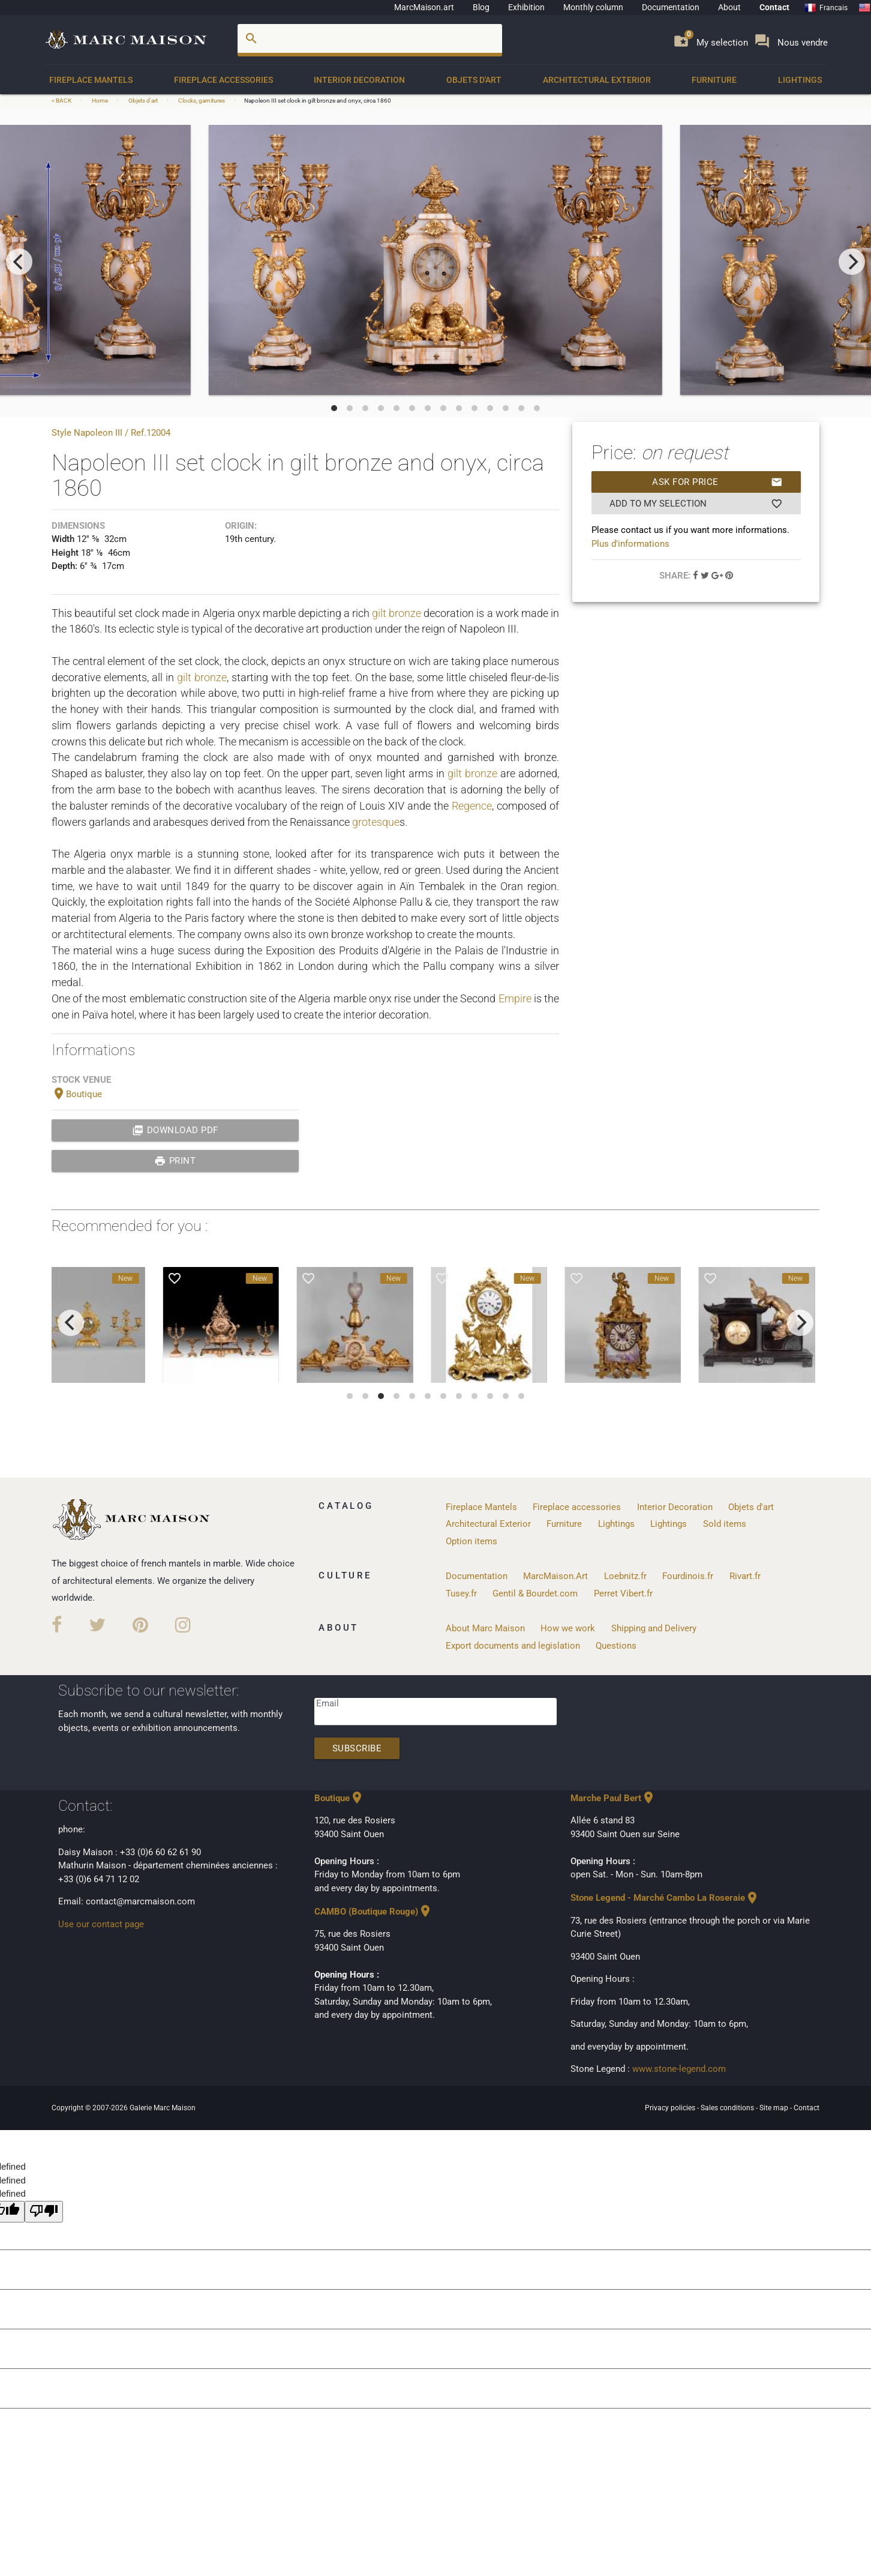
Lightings (800, 80)
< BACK (62, 100)
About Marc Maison (485, 1628)
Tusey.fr (461, 1593)
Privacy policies (671, 2108)
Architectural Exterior (597, 80)
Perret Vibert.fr (623, 1593)
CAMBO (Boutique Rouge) (373, 1911)
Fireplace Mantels (91, 80)
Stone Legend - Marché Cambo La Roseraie (664, 1897)
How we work (567, 1628)
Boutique (77, 1094)
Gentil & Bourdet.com (535, 1593)
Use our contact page (101, 1924)
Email (327, 1703)
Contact (774, 7)
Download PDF (175, 1130)
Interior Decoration (359, 80)
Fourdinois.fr (687, 1576)
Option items (471, 1541)
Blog (481, 7)
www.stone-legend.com (679, 2068)
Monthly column (593, 7)
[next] (852, 261)
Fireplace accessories (223, 80)
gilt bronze (396, 613)
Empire (514, 998)
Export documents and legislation (513, 1645)
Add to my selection (696, 503)
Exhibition (526, 7)
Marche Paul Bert (613, 1798)
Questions (616, 1645)
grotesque (376, 822)
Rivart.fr (745, 1576)
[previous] (19, 261)
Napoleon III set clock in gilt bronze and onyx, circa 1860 (317, 100)
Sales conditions (728, 2108)
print (175, 1161)
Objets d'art (473, 80)
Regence (472, 805)
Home (100, 100)
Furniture (714, 80)
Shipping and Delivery (653, 1628)
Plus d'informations (630, 543)
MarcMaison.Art (555, 1576)
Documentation (670, 7)
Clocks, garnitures (201, 100)
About (729, 7)
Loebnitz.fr (625, 1576)
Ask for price (717, 482)
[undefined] (44, 2212)
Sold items (724, 1523)
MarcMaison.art (424, 7)
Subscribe (357, 1748)
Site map (774, 2108)
